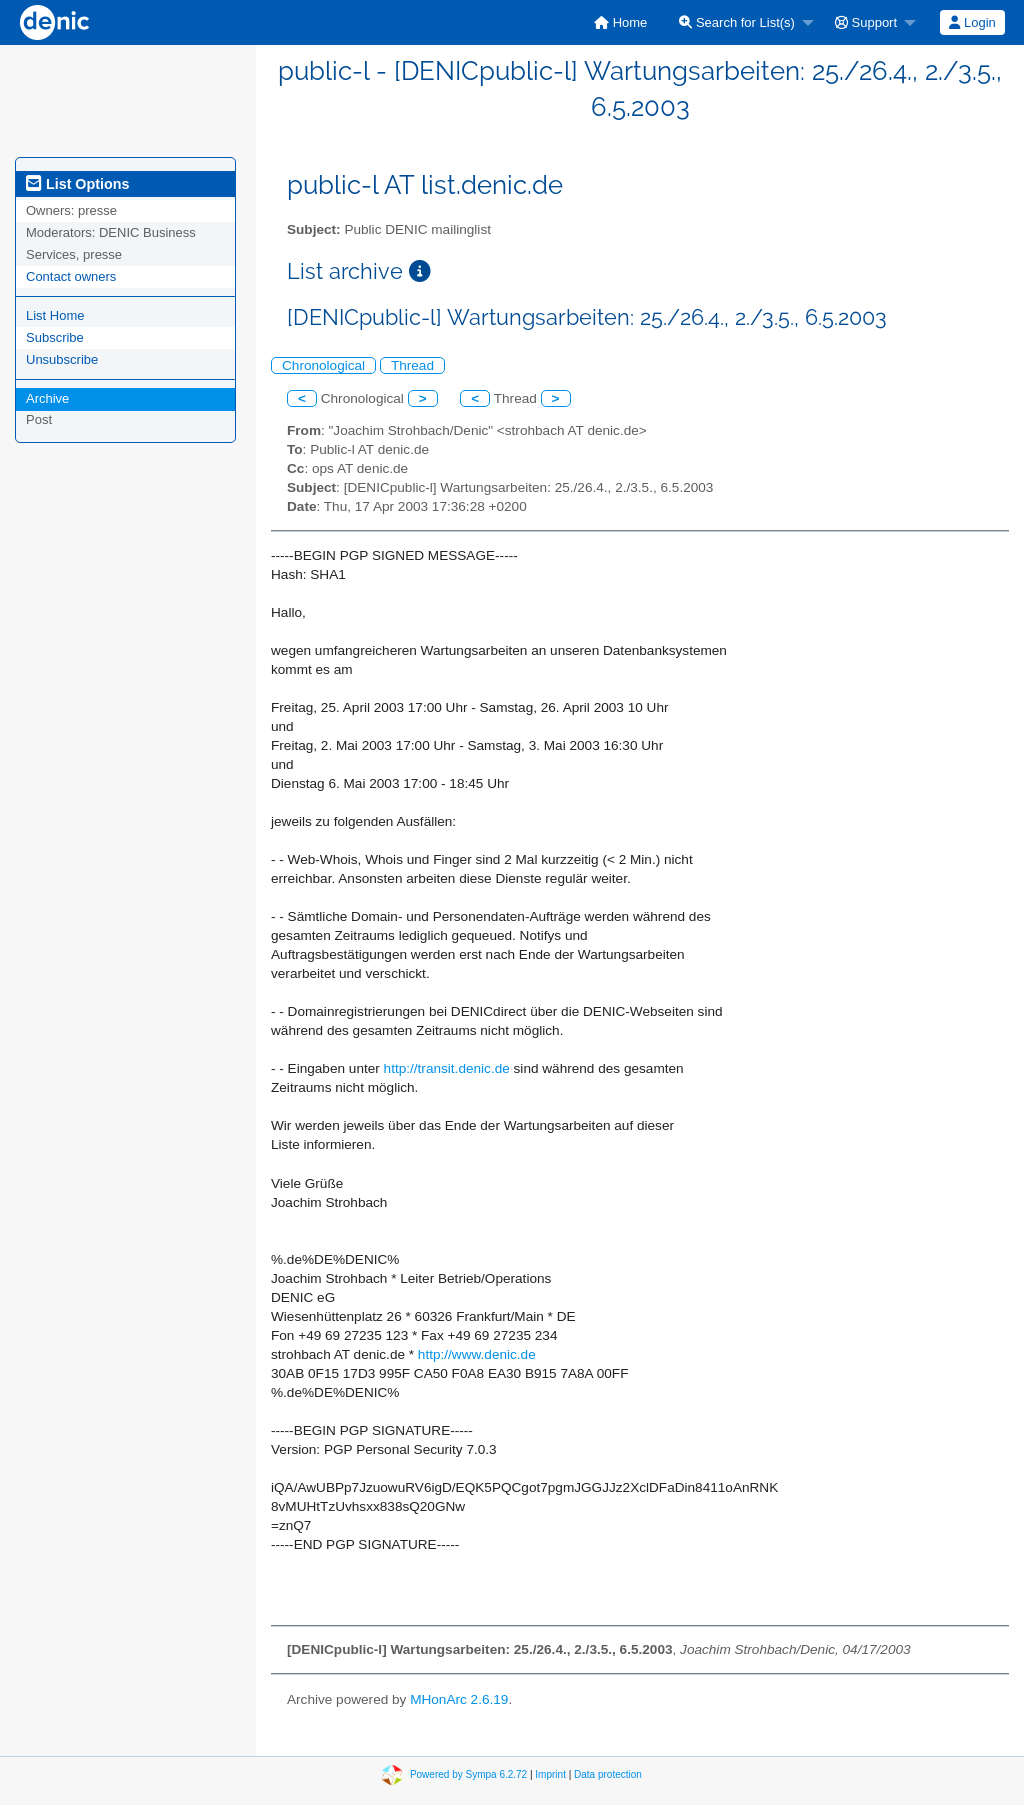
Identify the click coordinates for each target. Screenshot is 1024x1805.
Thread (412, 365)
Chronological (323, 365)
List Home (55, 315)
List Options (77, 184)
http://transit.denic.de (447, 1068)
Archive (47, 398)
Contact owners (71, 276)
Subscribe (55, 337)
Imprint (550, 1774)
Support (866, 22)
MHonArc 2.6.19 (459, 1699)
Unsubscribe (62, 359)
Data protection (608, 1774)
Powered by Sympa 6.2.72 (468, 1774)
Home (620, 22)
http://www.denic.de (477, 1354)
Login (972, 22)
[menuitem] (620, 22)
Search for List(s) (737, 22)
